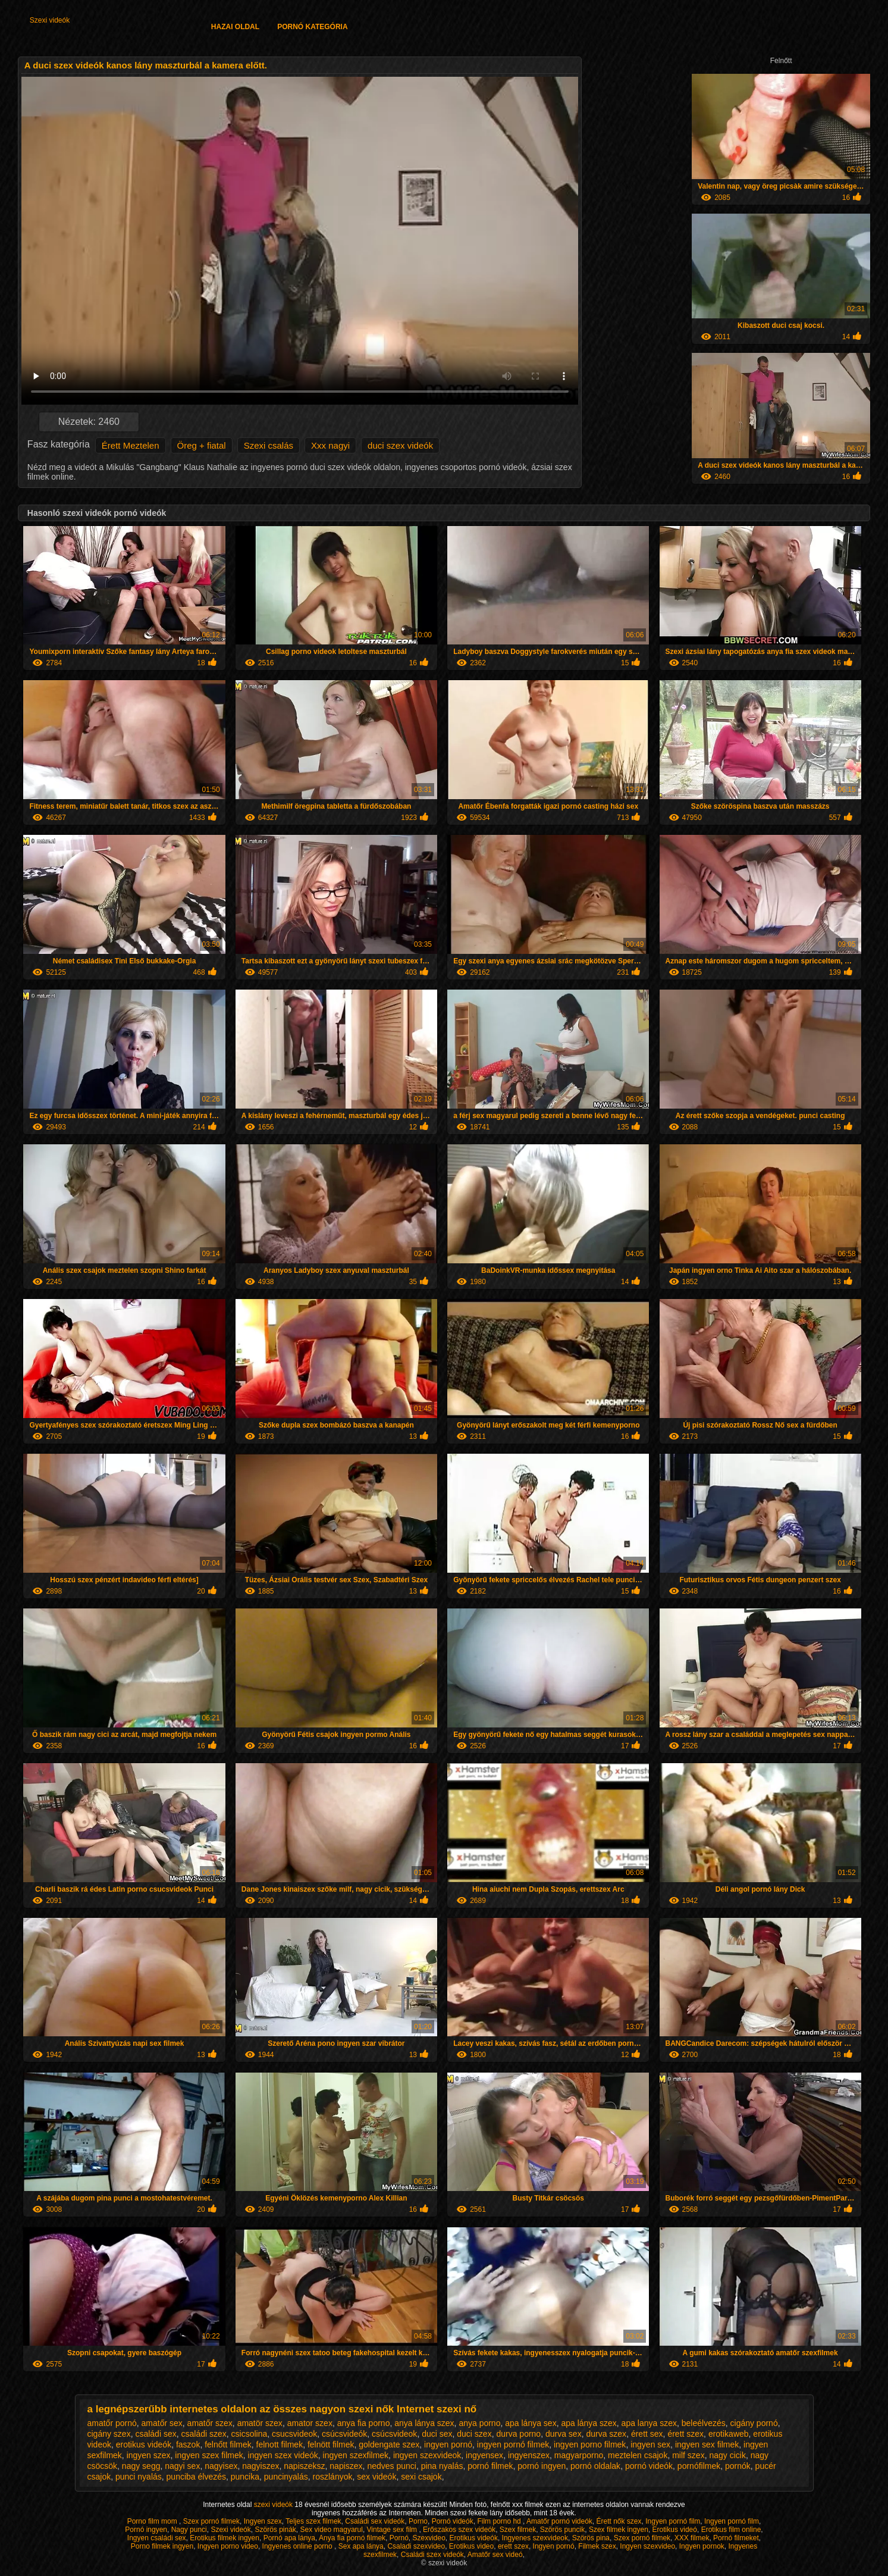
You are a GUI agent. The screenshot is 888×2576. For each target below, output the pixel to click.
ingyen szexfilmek (356, 2455)
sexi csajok (421, 2476)
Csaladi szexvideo (416, 2546)
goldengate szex (389, 2444)
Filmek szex (597, 2546)
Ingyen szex (263, 2521)
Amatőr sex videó (495, 2554)
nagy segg (141, 2466)
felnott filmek (279, 2444)
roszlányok (333, 2476)
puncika (245, 2476)
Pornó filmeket (736, 2538)
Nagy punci (189, 2529)
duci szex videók (400, 445)
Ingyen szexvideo (647, 2546)
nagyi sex (182, 2466)
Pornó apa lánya (289, 2538)
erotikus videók (143, 2444)
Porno (418, 2521)
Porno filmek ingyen (162, 2546)
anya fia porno (363, 2423)
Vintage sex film (393, 2529)
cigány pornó (754, 2423)
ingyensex (484, 2455)
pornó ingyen (541, 2466)
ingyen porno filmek (590, 2444)
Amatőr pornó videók (559, 2521)
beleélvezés (704, 2423)
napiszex (346, 2466)
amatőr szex (210, 2423)
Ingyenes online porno (298, 2546)
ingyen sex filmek (707, 2444)
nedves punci (391, 2466)
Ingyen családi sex (156, 2538)
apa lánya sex (530, 2423)
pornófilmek (698, 2466)
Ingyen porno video (227, 2546)
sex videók (376, 2476)
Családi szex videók (432, 2554)
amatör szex (260, 2423)
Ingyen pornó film (672, 2521)
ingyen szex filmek (209, 2455)
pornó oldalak (595, 2466)
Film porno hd (500, 2521)
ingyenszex (529, 2455)
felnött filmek (330, 2444)
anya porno (479, 2423)
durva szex (606, 2434)
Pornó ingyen (146, 2529)
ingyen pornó (448, 2444)
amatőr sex (162, 2423)
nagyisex (221, 2466)
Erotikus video (471, 2546)
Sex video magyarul (331, 2529)
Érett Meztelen (130, 445)
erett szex (513, 2546)
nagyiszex (260, 2466)
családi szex (203, 2434)
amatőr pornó (112, 2423)
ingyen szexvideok (427, 2455)
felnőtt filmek (228, 2444)
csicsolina (249, 2434)
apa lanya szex (649, 2423)
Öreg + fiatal (201, 445)
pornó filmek (490, 2466)
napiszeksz (304, 2466)
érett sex (647, 2434)
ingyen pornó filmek (513, 2444)
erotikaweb (728, 2434)
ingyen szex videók (283, 2455)
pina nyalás (442, 2466)
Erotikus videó (674, 2529)
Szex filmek (518, 2529)
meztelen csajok (637, 2455)
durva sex (563, 2434)
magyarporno (579, 2455)
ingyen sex (650, 2444)
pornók (738, 2466)
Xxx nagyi (330, 445)
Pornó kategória (312, 27)
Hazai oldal (235, 27)
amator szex (309, 2423)
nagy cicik (727, 2455)
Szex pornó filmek (211, 2521)
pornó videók (649, 2466)
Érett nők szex (619, 2521)
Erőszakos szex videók (459, 2529)
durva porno (518, 2434)
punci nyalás (138, 2476)
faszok (188, 2444)
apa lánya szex (588, 2423)
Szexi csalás (268, 445)
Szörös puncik (562, 2529)
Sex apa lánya (361, 2546)
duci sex (437, 2434)
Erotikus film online (731, 2529)
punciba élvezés (196, 2476)
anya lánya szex (424, 2423)
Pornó (399, 2538)
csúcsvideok (394, 2434)
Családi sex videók (374, 2521)
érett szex (685, 2434)
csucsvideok (294, 2434)
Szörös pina (591, 2538)
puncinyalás (286, 2476)
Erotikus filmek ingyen (224, 2538)
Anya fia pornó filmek (352, 2538)
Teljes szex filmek (313, 2521)
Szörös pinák (275, 2529)
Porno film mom (153, 2521)
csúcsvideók (344, 2434)
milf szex (688, 2455)
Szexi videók (50, 20)
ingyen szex (149, 2455)
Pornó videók (452, 2521)
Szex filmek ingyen (618, 2529)
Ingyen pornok (701, 2546)
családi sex (155, 2434)
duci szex (474, 2434)
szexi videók (274, 2504)
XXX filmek (692, 2538)
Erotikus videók (474, 2538)
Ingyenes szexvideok (535, 2538)
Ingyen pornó (554, 2546)
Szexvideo (428, 2538)
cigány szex (109, 2434)
